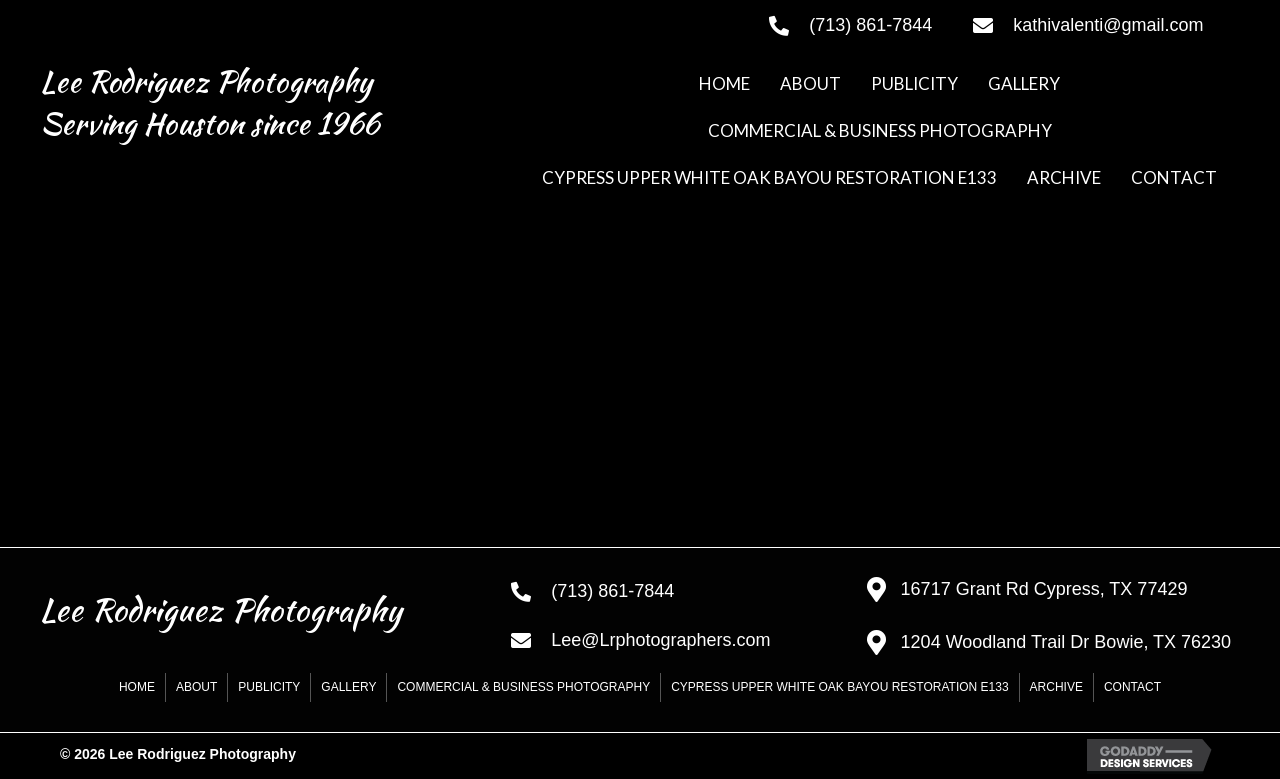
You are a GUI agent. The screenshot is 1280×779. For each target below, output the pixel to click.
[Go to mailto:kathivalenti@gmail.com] (1106, 25)
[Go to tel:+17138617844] (851, 25)
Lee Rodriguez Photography (206, 81)
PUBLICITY (269, 687)
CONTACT (1132, 687)
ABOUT (196, 687)
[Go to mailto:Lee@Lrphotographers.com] (668, 640)
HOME (137, 687)
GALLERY (348, 687)
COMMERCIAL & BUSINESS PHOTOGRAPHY (523, 687)
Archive (1056, 687)
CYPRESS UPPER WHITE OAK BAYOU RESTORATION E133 (839, 687)
